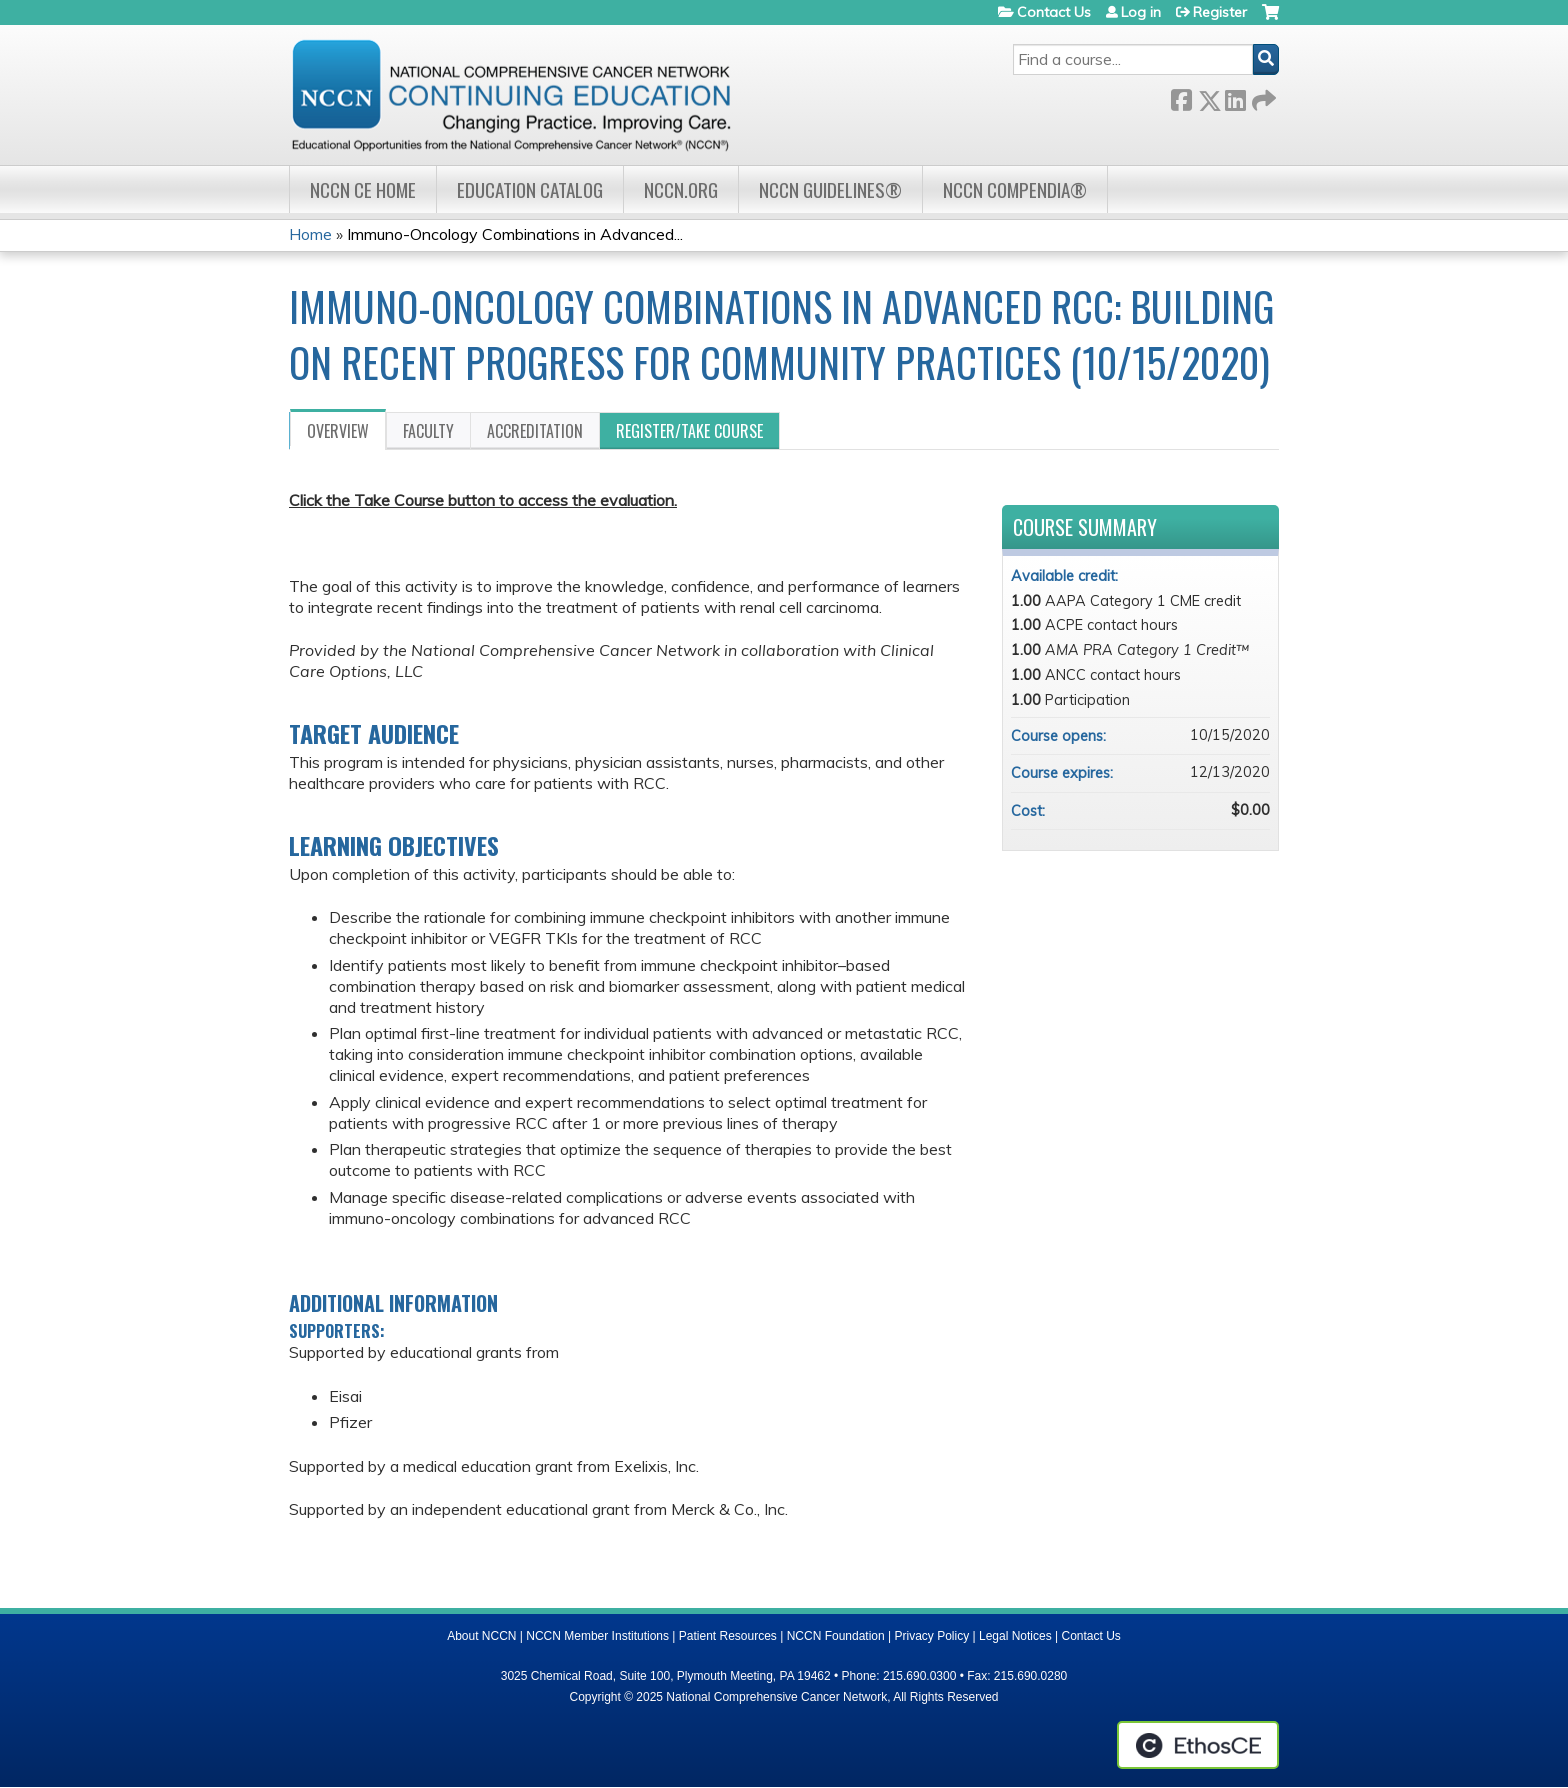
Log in (1141, 12)
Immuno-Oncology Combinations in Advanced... (515, 234)
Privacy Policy (932, 1636)
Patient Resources (728, 1636)
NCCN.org (681, 189)
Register (1220, 12)
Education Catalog (530, 189)
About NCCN (481, 1636)
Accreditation (535, 431)
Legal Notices (1015, 1636)
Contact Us (1054, 12)
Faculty (428, 431)
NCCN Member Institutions (597, 1636)
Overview (338, 431)
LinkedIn (1235, 96)
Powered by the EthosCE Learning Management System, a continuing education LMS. (1198, 1745)
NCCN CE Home (363, 189)
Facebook (1181, 96)
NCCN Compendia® (1015, 189)
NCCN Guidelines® (830, 189)
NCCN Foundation (836, 1636)
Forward (1262, 96)
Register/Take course (689, 431)
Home (310, 234)
